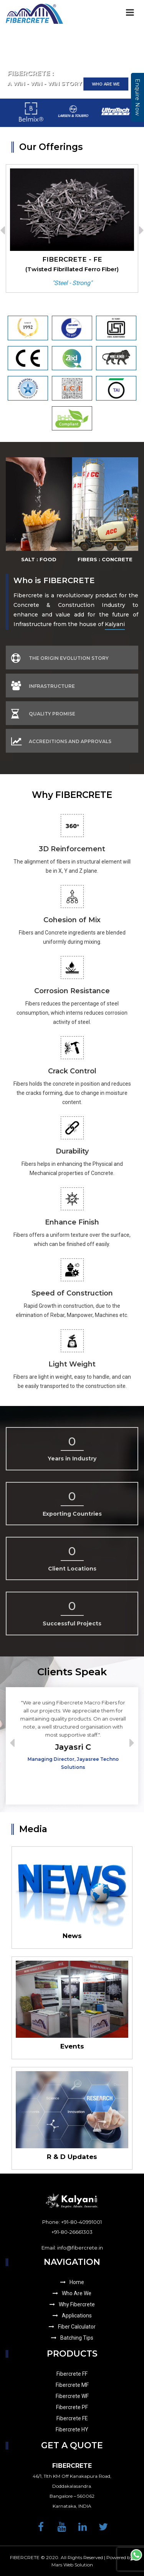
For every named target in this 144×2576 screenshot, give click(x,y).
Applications (72, 2315)
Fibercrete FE (72, 2418)
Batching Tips (72, 2338)
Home (72, 2282)
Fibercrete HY (72, 2429)
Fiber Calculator (72, 2327)
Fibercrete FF (72, 2374)
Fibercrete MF (72, 2385)
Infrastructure (43, 685)
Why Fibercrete (72, 2304)
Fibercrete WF (72, 2396)
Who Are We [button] (105, 84)
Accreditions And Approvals (61, 741)
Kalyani (115, 624)
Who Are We (72, 2293)
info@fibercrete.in (80, 2248)
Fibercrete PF (72, 2407)
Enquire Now (137, 97)
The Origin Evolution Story (60, 658)
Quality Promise (43, 713)
